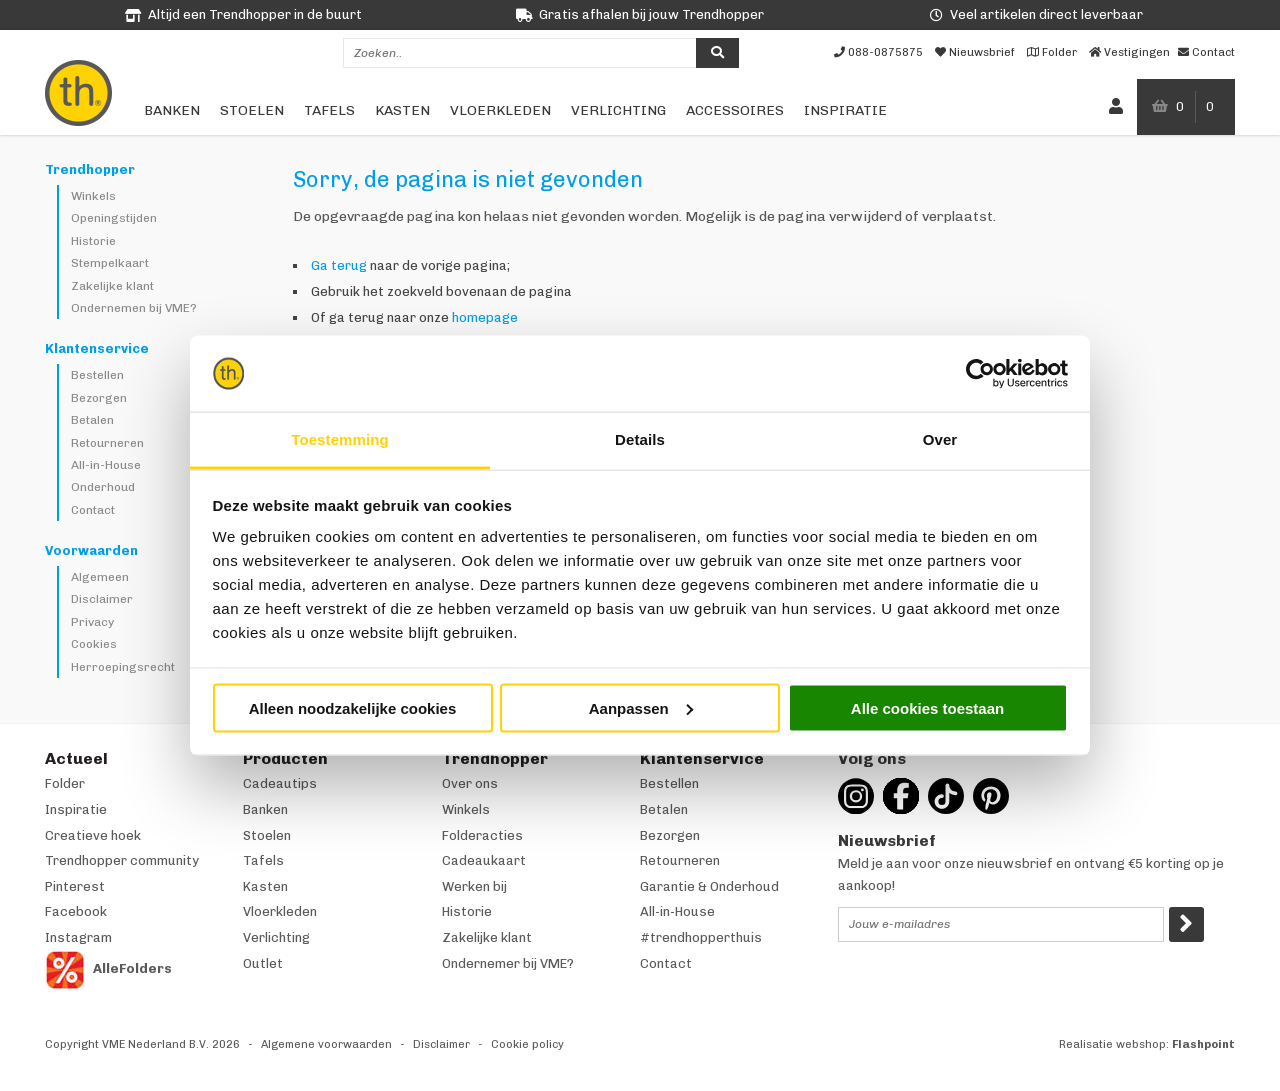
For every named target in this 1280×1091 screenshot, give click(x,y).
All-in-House (106, 465)
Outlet (263, 963)
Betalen (92, 420)
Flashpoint (1203, 1044)
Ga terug (339, 265)
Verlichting (618, 110)
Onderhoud (103, 487)
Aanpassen (641, 707)
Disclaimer (102, 599)
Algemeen (100, 577)
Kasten (402, 110)
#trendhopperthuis (701, 937)
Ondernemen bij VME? (134, 308)
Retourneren (107, 443)
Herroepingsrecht (123, 667)
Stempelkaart (110, 263)
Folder (65, 783)
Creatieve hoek (93, 835)
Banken (172, 110)
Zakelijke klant (112, 286)
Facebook (76, 911)
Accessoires (735, 110)
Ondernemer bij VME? (508, 963)
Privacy (92, 622)
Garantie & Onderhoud (709, 886)
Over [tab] (940, 439)
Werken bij (474, 886)
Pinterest (75, 886)
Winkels (93, 196)
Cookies (94, 644)
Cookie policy (527, 1044)
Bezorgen (99, 398)
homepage (485, 317)
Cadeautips (280, 783)
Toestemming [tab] (340, 439)
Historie (93, 241)
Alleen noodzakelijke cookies (353, 707)
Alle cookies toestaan (927, 707)
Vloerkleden (500, 110)
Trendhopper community (122, 860)
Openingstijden (114, 218)
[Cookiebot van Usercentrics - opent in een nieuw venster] (980, 374)
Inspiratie (845, 110)
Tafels (329, 110)
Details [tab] (640, 439)
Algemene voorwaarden (326, 1044)
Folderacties (482, 835)
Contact (93, 510)
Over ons (470, 783)
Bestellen (97, 375)
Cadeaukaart (484, 860)
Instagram (78, 937)
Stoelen (252, 110)
